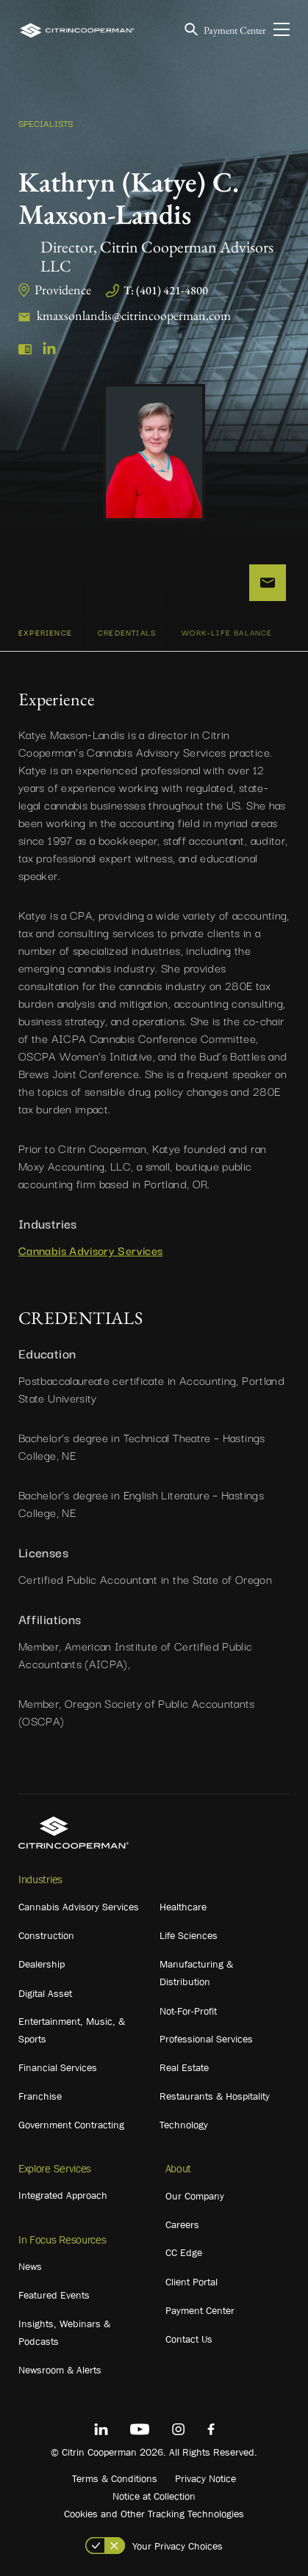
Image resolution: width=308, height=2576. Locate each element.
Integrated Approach (62, 2195)
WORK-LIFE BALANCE (227, 632)
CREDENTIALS (127, 632)
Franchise (40, 2096)
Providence (63, 289)
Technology (184, 2125)
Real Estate (184, 2067)
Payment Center (235, 30)
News (30, 2266)
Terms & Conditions (114, 2478)
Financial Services (57, 2067)
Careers (182, 2224)
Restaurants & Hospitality (215, 2096)
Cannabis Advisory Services (90, 1250)
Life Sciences (189, 1935)
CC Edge (183, 2252)
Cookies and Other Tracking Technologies (154, 2513)
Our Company (194, 2196)
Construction (46, 1935)
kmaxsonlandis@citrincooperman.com (134, 315)
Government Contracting (71, 2125)
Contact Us (188, 2339)
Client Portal (191, 2282)
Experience (45, 632)
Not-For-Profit (188, 2011)
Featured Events (54, 2295)
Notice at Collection (154, 2496)
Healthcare (183, 1907)
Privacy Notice (205, 2478)
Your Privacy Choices (177, 2546)
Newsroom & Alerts (59, 2370)
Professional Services (206, 2039)
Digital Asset (45, 1993)
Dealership (41, 1964)
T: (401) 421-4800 (165, 290)
